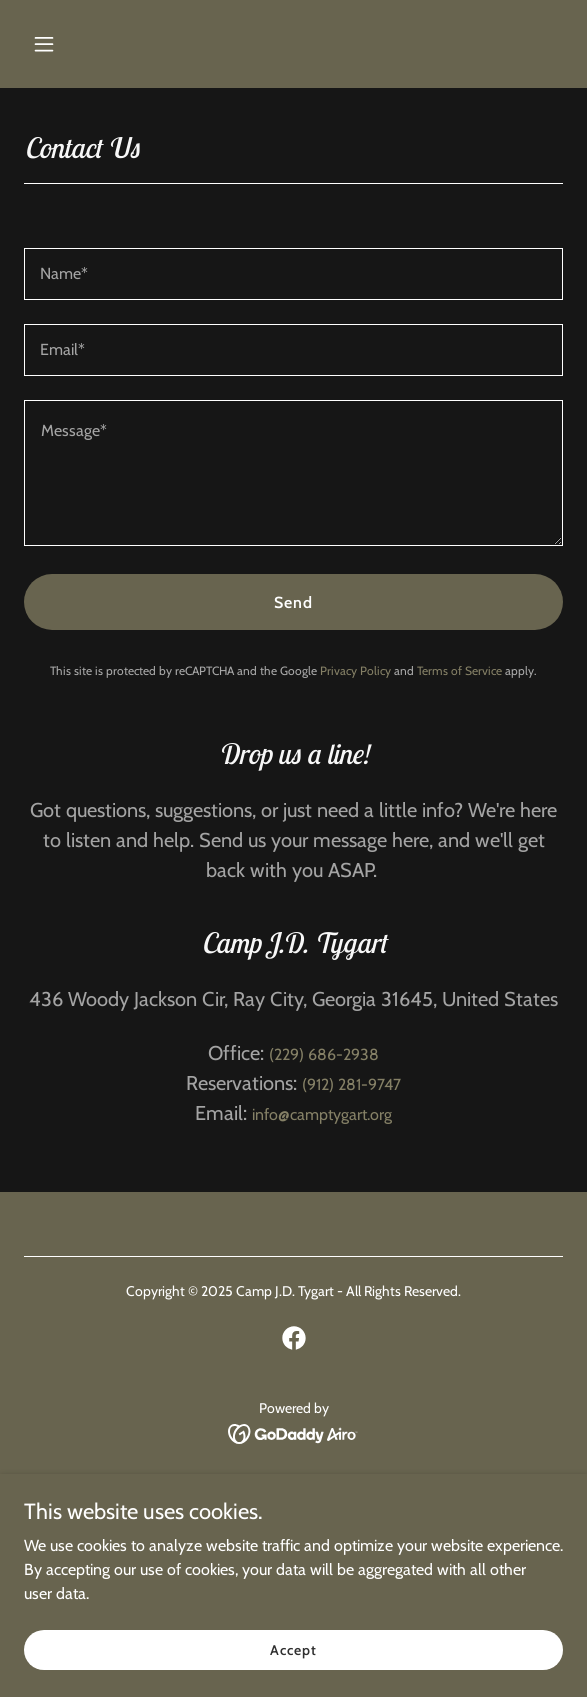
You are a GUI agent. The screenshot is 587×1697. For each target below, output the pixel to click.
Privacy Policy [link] (355, 670)
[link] (294, 1338)
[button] (64, 44)
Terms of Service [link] (459, 670)
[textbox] (293, 274)
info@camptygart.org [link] (322, 1114)
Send (293, 602)
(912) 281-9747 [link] (351, 1084)
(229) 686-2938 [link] (324, 1054)
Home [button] (293, 1481)
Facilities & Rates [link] (293, 1508)
